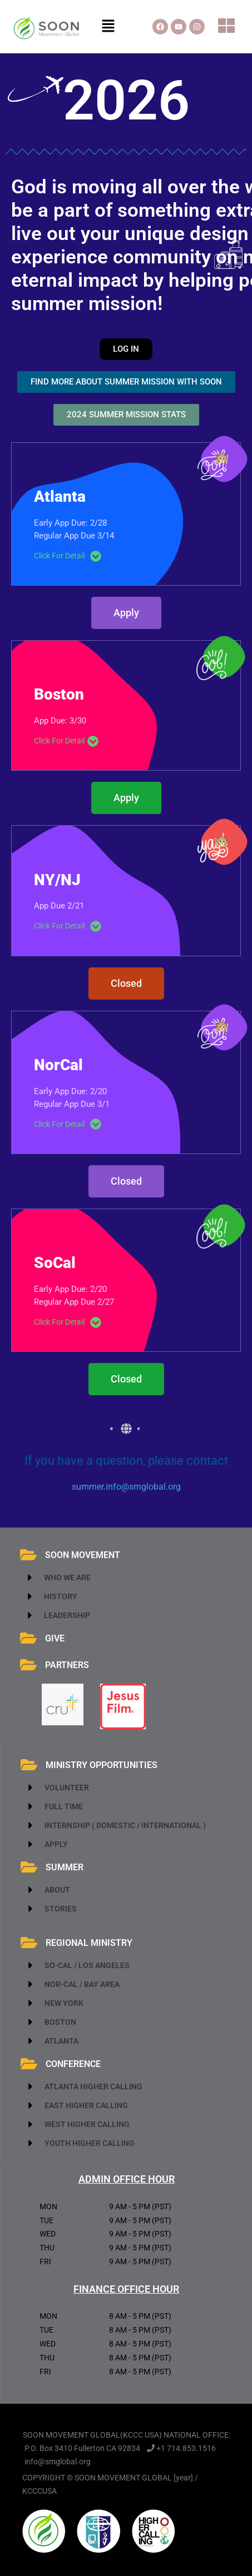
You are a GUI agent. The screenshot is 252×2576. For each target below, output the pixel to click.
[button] (108, 26)
